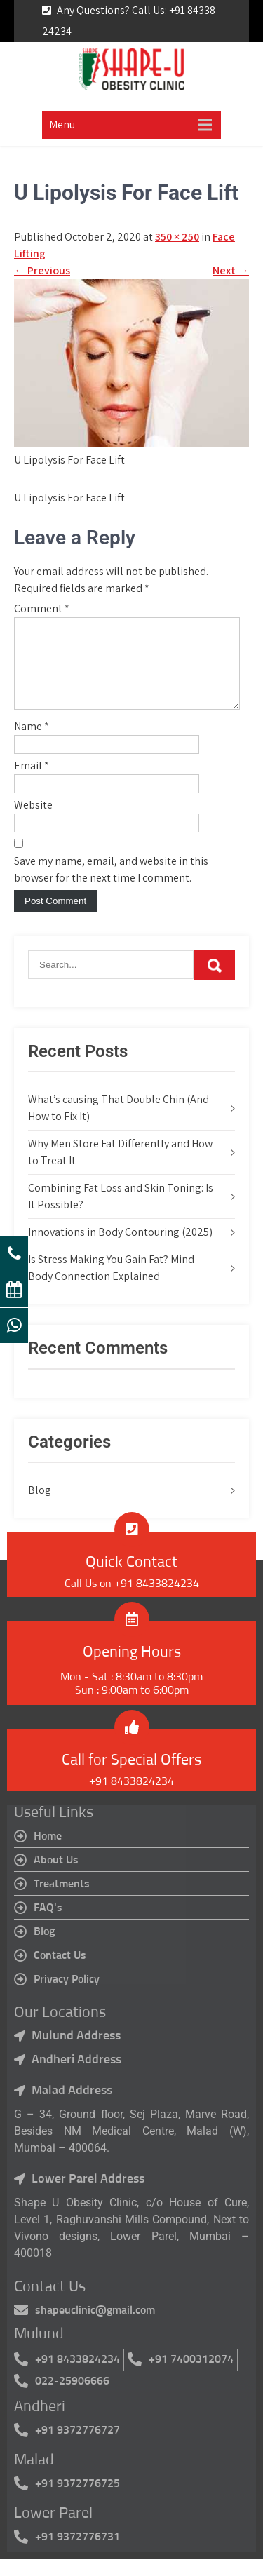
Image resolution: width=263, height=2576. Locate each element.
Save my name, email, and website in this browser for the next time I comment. (111, 886)
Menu (62, 124)
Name (31, 743)
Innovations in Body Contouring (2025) (120, 1248)
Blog (39, 1506)
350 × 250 (177, 236)
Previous (42, 270)
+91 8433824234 (131, 1798)
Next (231, 270)
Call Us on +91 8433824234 (132, 1600)
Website (33, 821)
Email (31, 782)
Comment (41, 608)
